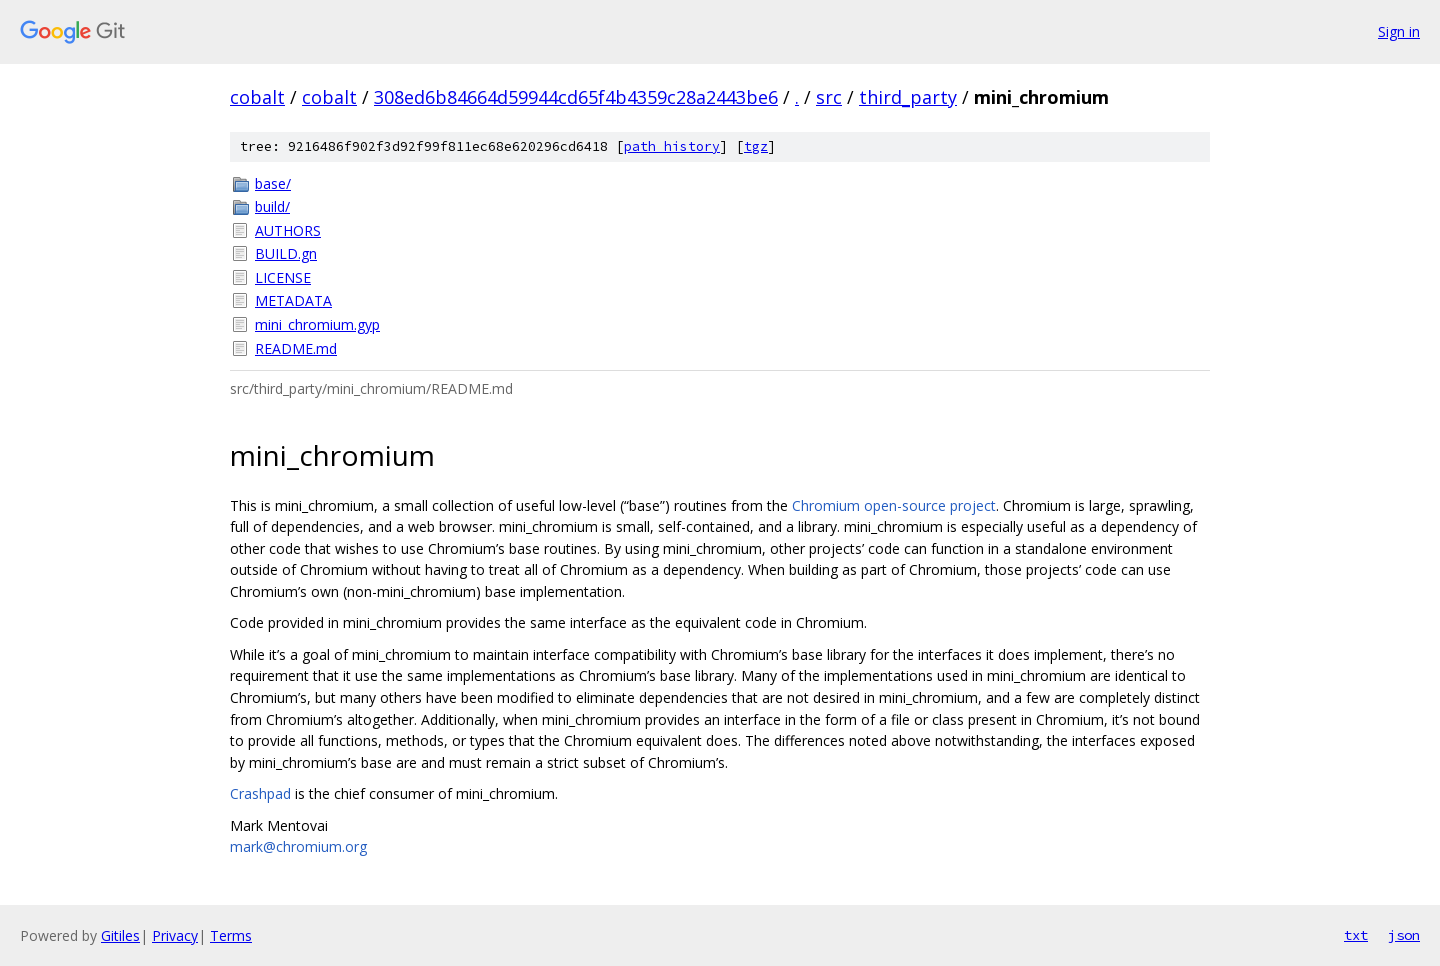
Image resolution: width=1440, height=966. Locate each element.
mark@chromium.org (298, 846)
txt (1356, 935)
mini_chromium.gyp (317, 324)
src (829, 97)
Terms (231, 935)
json (1404, 935)
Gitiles (120, 935)
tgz (756, 146)
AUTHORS (288, 230)
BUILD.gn (286, 253)
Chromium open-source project (894, 505)
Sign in (1399, 31)
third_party (908, 97)
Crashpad (260, 793)
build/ (272, 206)
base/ (273, 183)
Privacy (175, 935)
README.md (296, 348)
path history (672, 146)
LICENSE (283, 277)
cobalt (257, 97)
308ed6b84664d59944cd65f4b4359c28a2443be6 (576, 97)
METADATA (293, 300)
